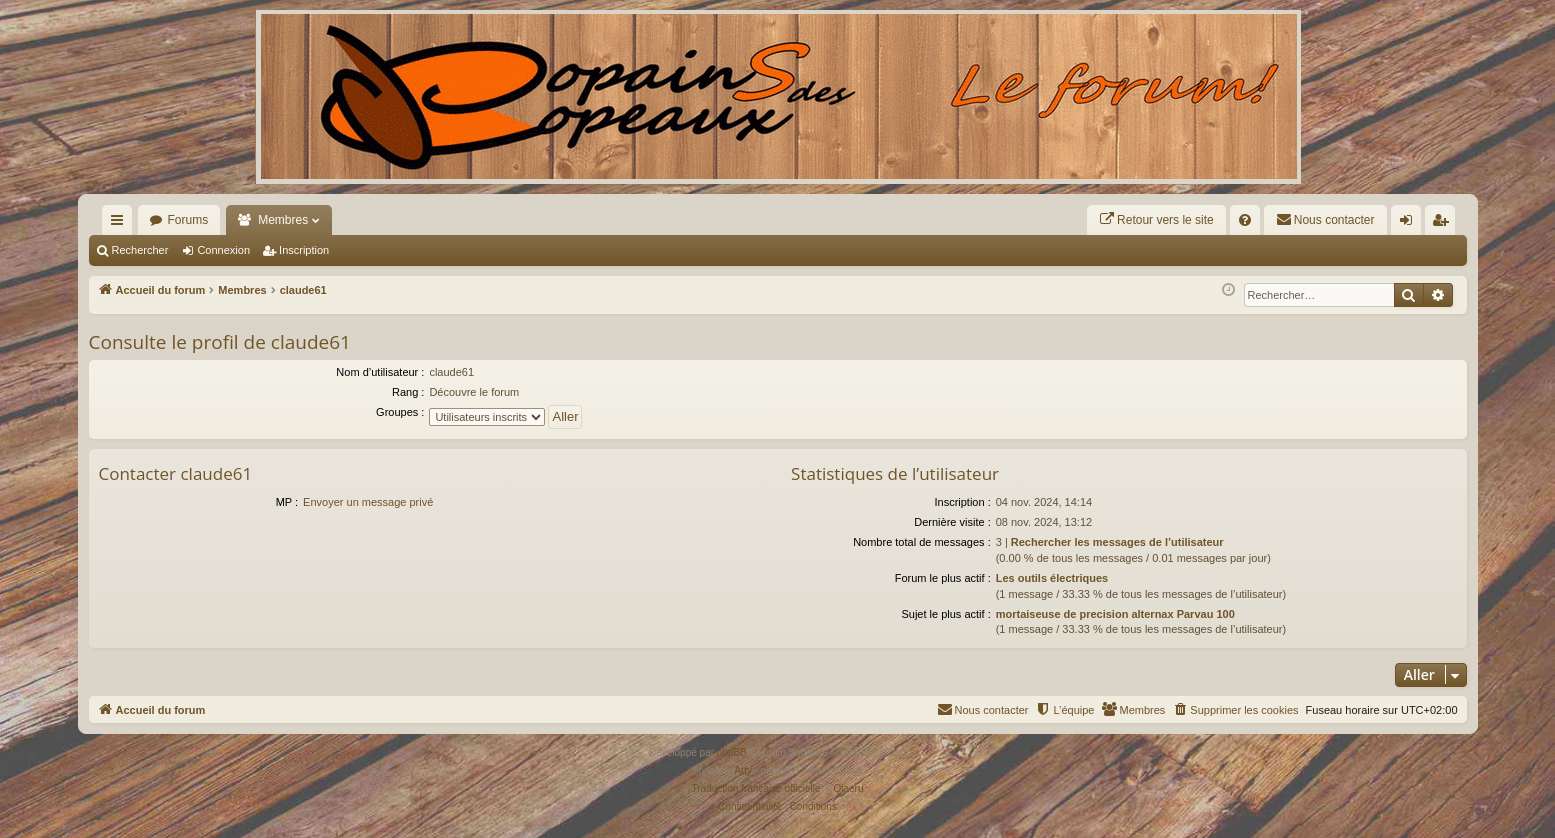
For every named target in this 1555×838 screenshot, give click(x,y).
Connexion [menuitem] (1409, 224)
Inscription (304, 250)
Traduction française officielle (756, 788)
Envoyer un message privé (368, 502)
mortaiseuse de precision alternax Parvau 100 (1115, 614)
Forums (188, 220)
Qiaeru (848, 788)
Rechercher (140, 250)
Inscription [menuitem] (1443, 224)
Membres (283, 220)
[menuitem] (1156, 220)
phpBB (732, 752)
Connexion (223, 250)
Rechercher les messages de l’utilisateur (1117, 542)
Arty (743, 770)
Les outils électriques (1052, 578)
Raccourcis (121, 224)
